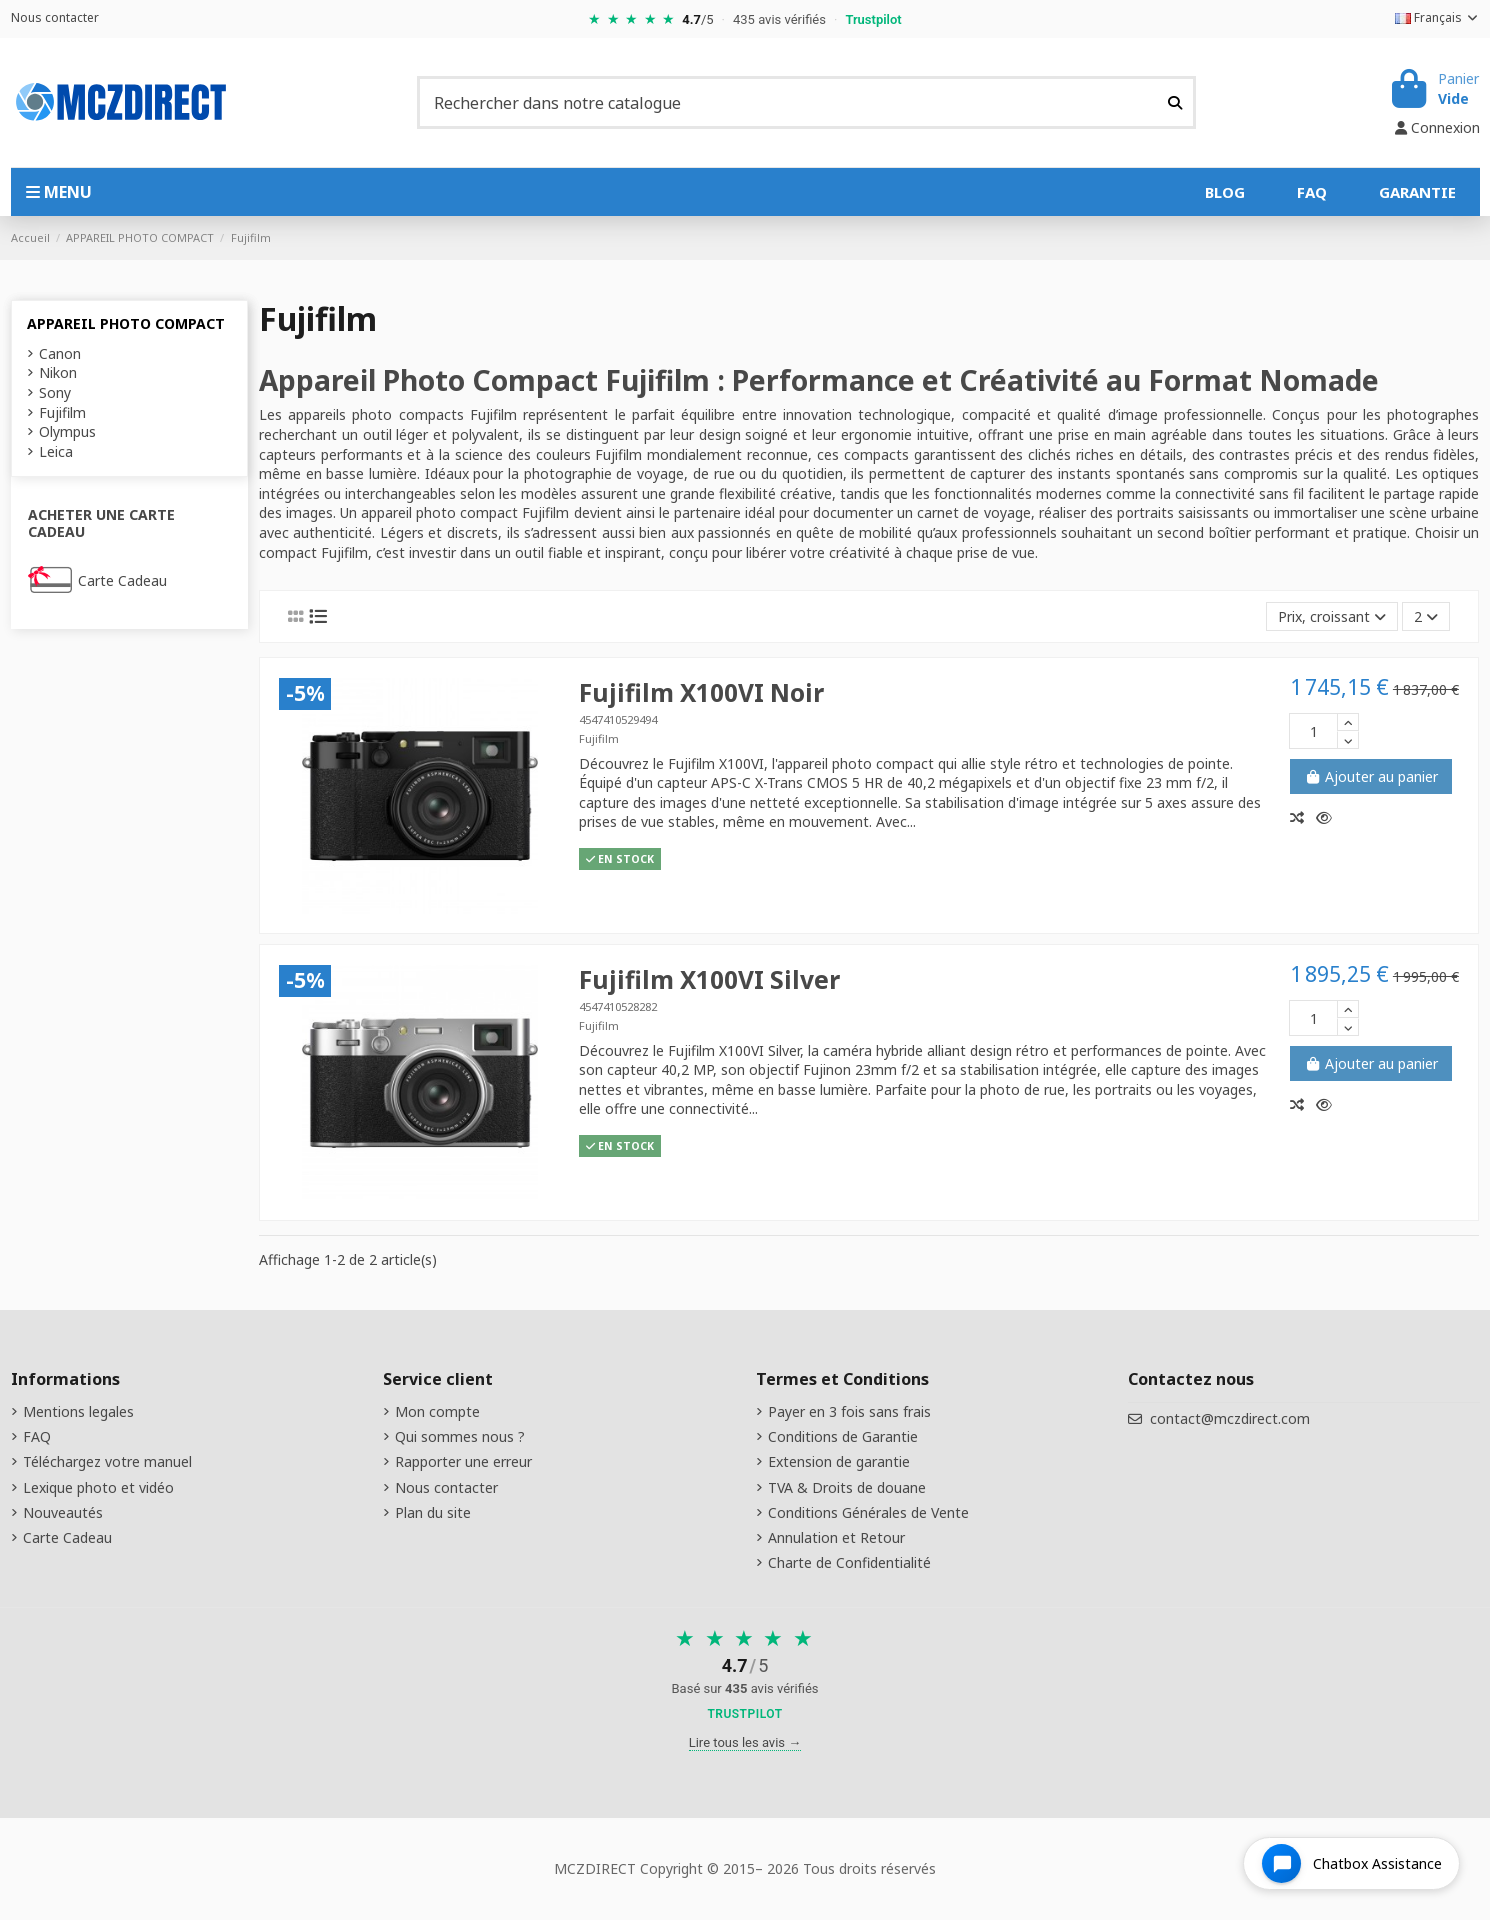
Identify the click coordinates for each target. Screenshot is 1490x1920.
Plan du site (433, 1512)
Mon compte (437, 1411)
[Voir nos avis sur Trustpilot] (745, 1676)
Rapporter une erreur (463, 1461)
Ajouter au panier (1371, 776)
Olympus (67, 431)
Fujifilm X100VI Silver (709, 979)
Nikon (58, 372)
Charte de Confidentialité (849, 1562)
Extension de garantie (839, 1461)
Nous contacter (55, 17)
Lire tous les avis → (745, 1742)
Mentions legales (78, 1411)
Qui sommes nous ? (460, 1436)
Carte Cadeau (122, 580)
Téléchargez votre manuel (107, 1461)
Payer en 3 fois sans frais (849, 1411)
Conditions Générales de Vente (868, 1512)
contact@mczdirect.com (1230, 1418)
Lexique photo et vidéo (98, 1487)
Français (1437, 17)
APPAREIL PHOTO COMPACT (126, 323)
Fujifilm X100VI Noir (701, 692)
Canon (60, 353)
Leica (56, 451)
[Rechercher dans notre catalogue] (1175, 102)
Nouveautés (63, 1512)
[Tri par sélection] (1332, 616)
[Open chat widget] (1351, 1863)
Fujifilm (599, 738)
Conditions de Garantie (843, 1436)
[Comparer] (1303, 817)
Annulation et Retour (836, 1537)
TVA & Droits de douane (847, 1487)
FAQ (37, 1436)
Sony (55, 392)
